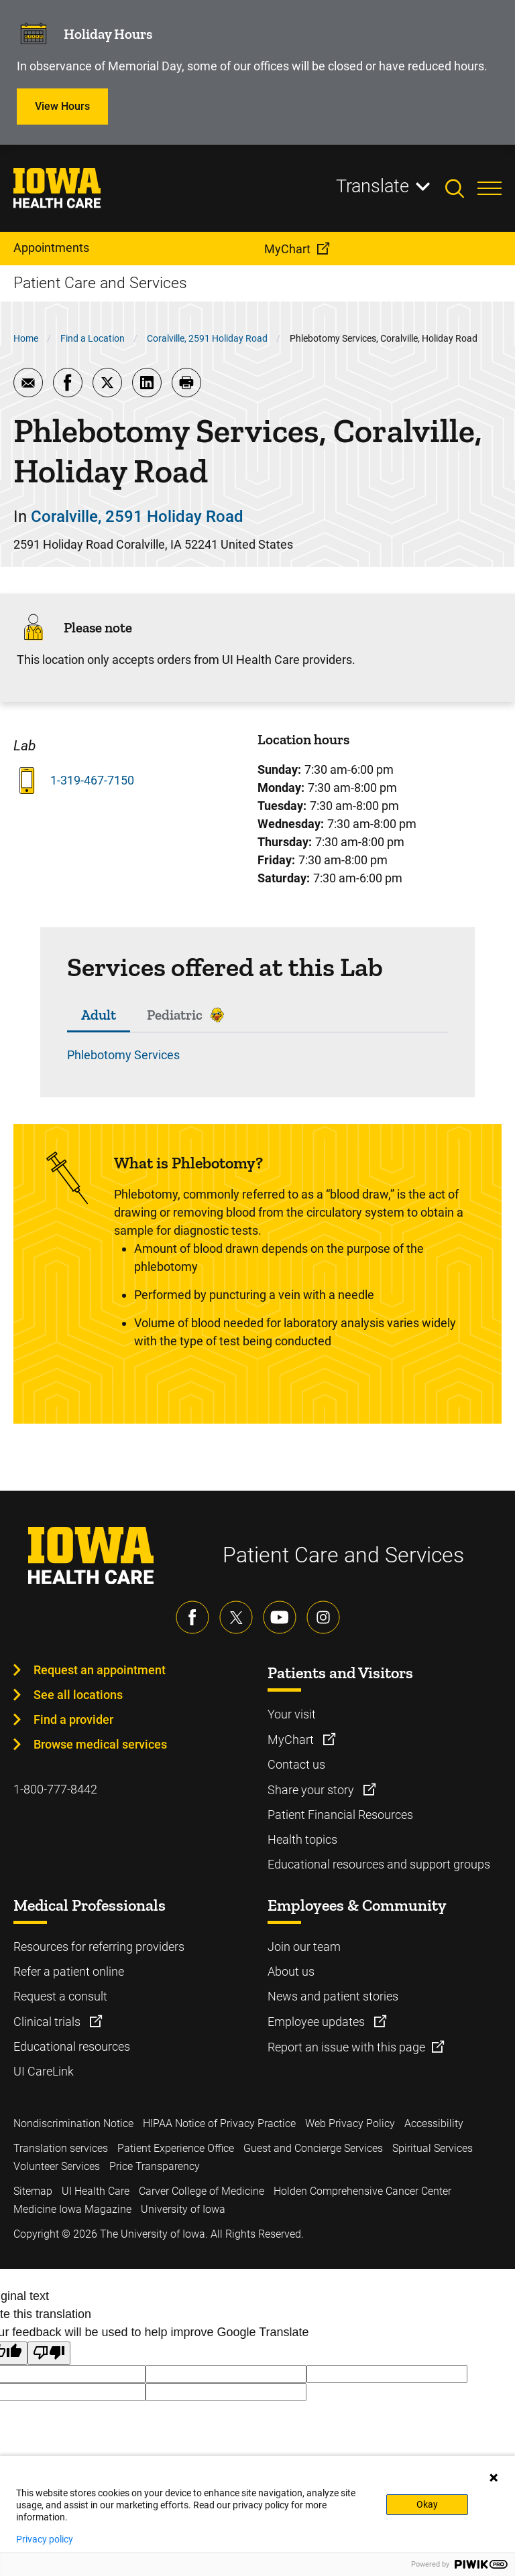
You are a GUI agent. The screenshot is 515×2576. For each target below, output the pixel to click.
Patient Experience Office (175, 2148)
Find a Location (92, 338)
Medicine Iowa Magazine (72, 2209)
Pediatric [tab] (175, 1014)
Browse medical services (100, 1744)
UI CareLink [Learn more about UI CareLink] (43, 2071)
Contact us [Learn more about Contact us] (296, 1764)
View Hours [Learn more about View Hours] (62, 106)
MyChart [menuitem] (287, 249)
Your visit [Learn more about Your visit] (292, 1714)
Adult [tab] (98, 1014)
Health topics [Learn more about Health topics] (302, 1839)
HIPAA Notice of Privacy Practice (219, 2123)
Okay (427, 2504)
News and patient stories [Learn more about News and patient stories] (333, 1996)
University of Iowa (183, 2209)
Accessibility (433, 2123)
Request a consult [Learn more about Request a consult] (60, 1996)
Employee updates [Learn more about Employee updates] (317, 2022)
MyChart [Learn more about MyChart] (292, 1740)
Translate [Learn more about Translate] (372, 186)
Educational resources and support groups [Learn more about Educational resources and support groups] (379, 1864)
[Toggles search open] (461, 188)
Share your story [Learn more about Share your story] (312, 1790)
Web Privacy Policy (350, 2123)
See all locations (78, 1695)
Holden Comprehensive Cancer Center (362, 2191)
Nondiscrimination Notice (73, 2123)
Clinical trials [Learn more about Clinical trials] (48, 2022)
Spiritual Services (432, 2148)
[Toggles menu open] (489, 188)
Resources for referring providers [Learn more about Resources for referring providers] (98, 1947)
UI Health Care (95, 2191)
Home (25, 338)
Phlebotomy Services (123, 1055)
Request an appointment (100, 1670)
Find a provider (73, 1719)
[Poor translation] (48, 2353)
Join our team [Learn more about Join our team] (304, 1947)
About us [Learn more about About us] (291, 1971)
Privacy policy (44, 2539)
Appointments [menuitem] (51, 248)
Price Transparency (154, 2166)
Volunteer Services (56, 2166)
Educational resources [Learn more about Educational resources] (71, 2046)
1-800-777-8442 (55, 1789)
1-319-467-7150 (92, 780)
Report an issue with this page (346, 2047)
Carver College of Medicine (201, 2191)
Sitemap (32, 2191)
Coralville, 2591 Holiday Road (207, 338)
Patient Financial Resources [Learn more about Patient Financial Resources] (340, 1815)
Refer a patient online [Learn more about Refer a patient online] (68, 1971)
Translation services (60, 2148)
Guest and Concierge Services (313, 2148)
